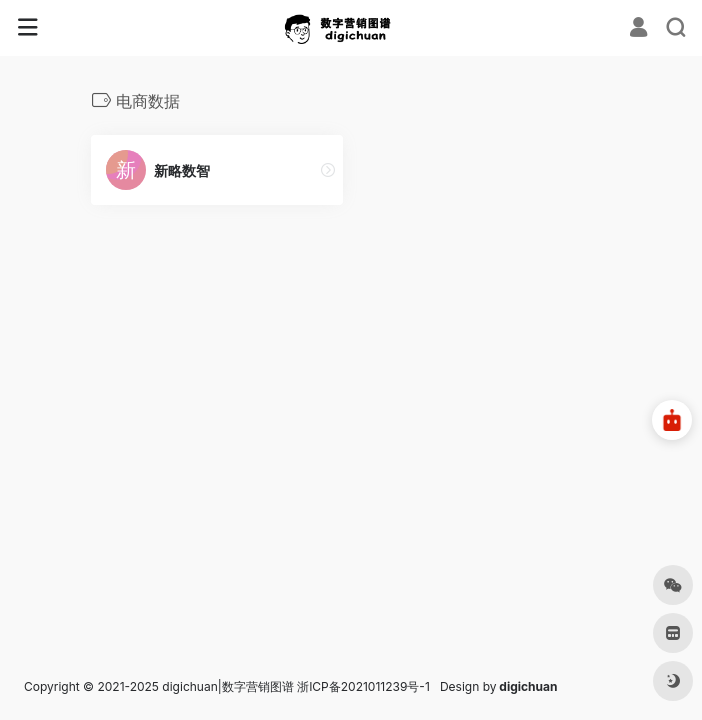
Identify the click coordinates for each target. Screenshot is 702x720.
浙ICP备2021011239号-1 (363, 686)
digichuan (528, 686)
